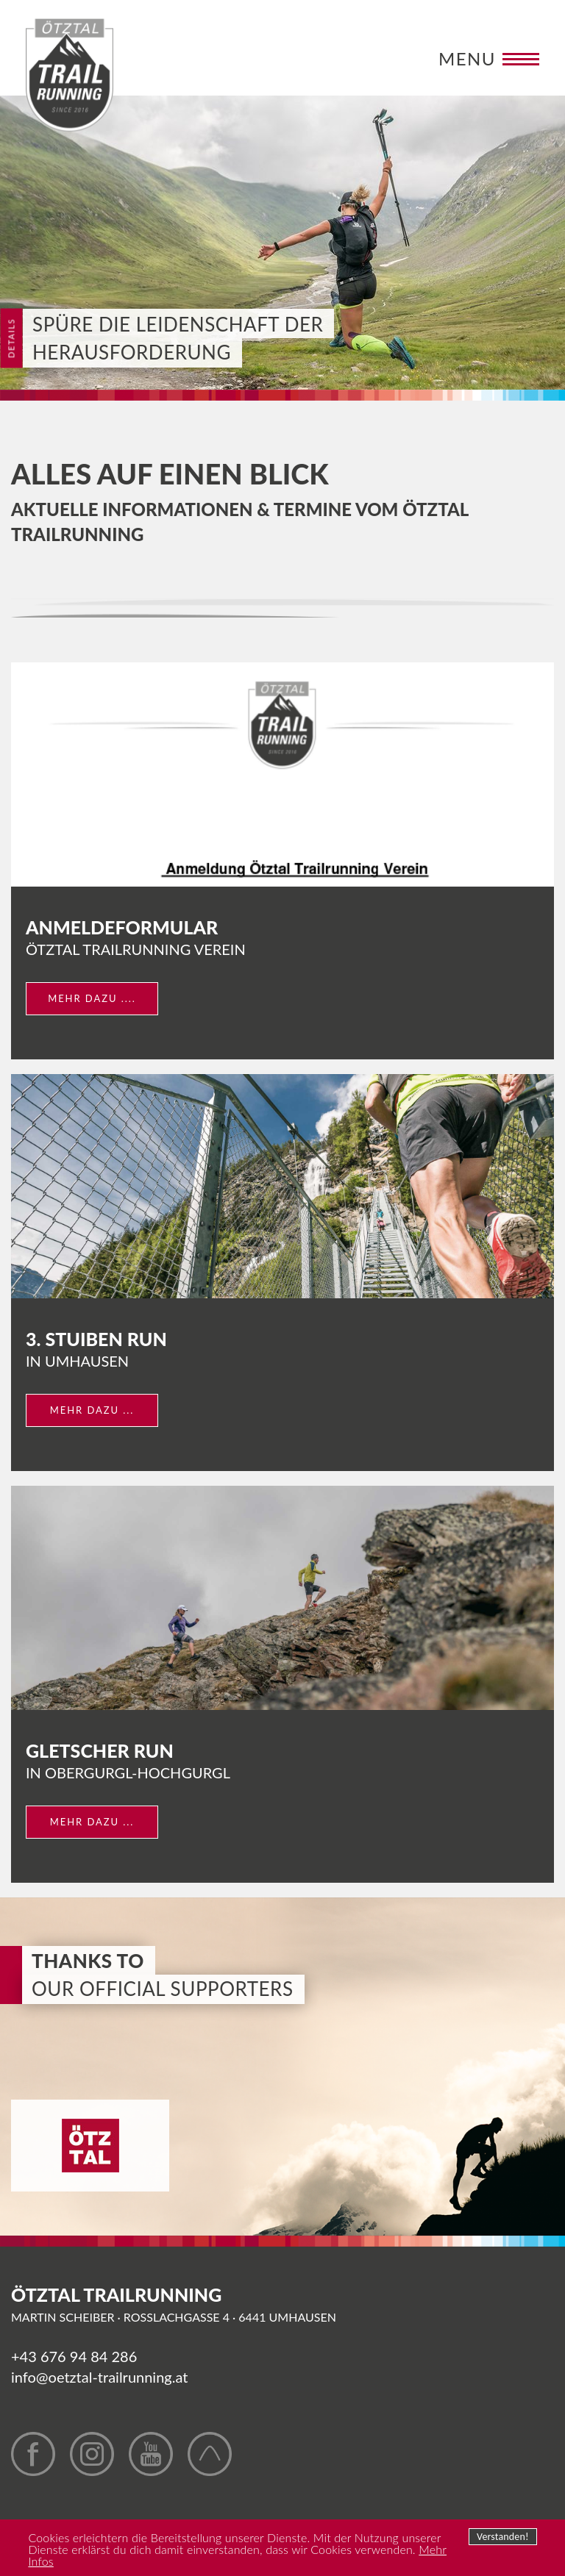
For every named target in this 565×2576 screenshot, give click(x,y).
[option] (282, 243)
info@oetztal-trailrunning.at (99, 2377)
